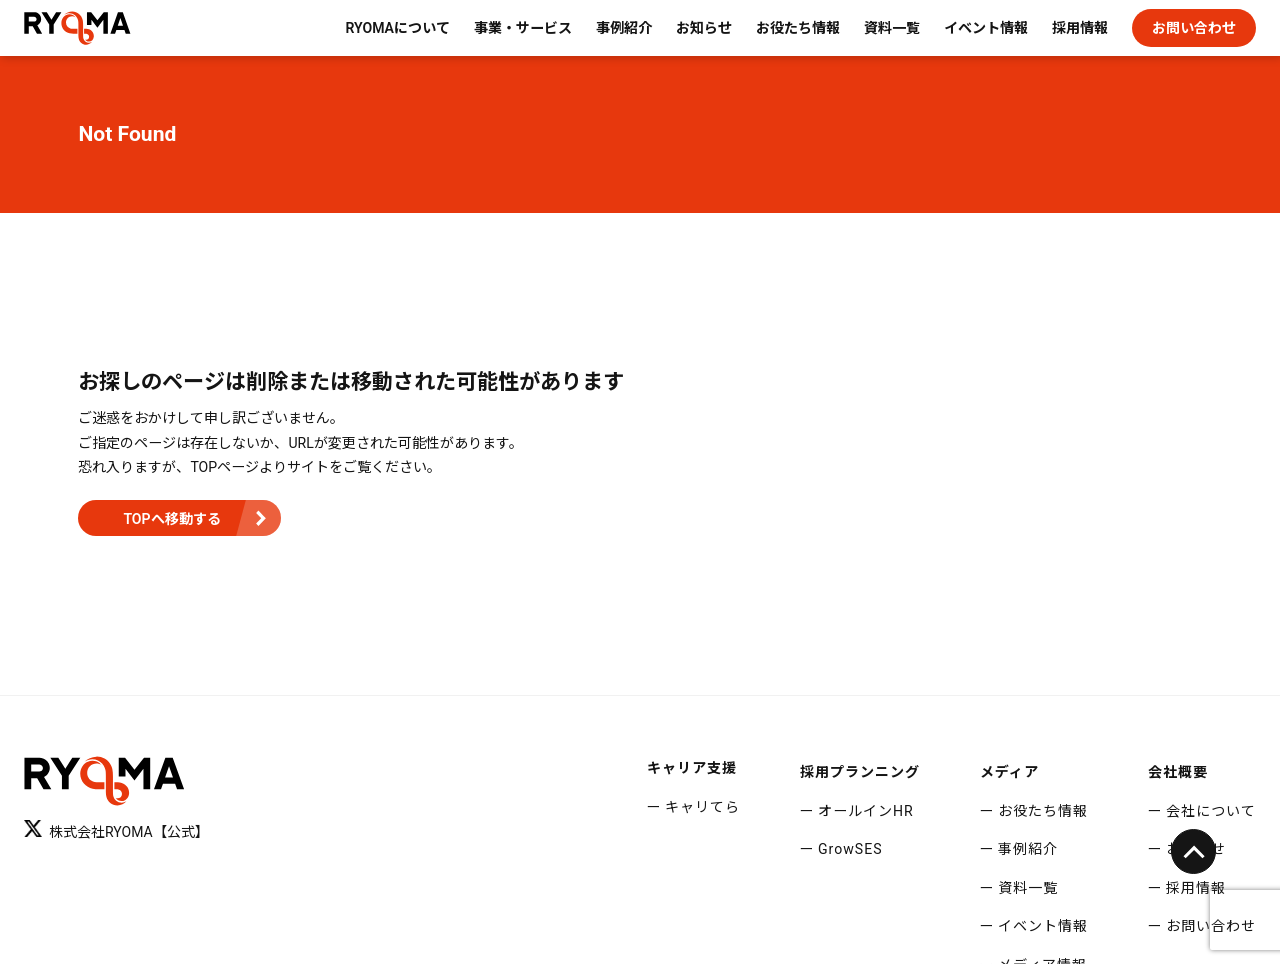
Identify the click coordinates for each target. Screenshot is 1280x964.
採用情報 (1080, 28)
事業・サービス (523, 28)
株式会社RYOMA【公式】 (116, 830)
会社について (1211, 811)
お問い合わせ (1194, 28)
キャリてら (702, 807)
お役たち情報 (798, 28)
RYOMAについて (397, 28)
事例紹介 (624, 28)
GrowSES (850, 849)
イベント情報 (986, 28)
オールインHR (866, 811)
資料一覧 (892, 28)
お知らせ (704, 28)
